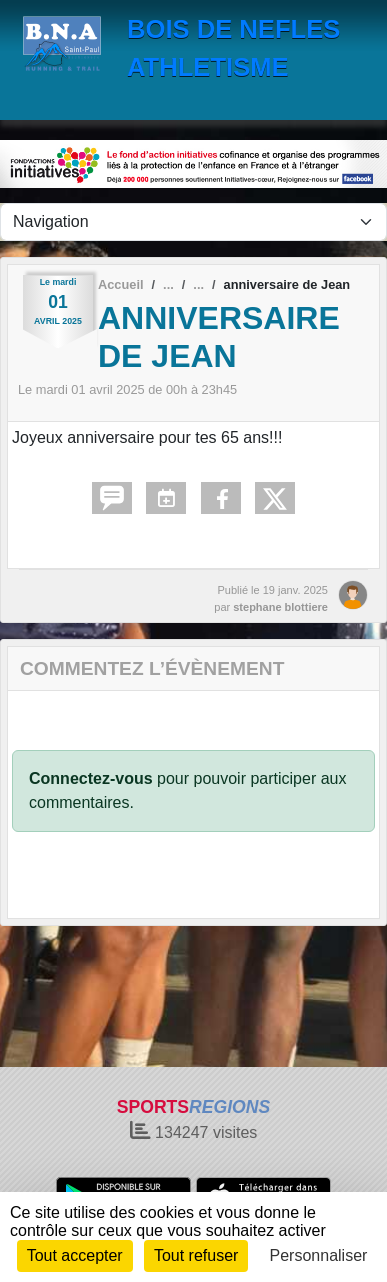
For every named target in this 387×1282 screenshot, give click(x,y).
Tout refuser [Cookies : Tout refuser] (196, 1255)
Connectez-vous (91, 778)
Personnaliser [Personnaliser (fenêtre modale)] (319, 1255)
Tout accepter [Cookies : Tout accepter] (75, 1255)
